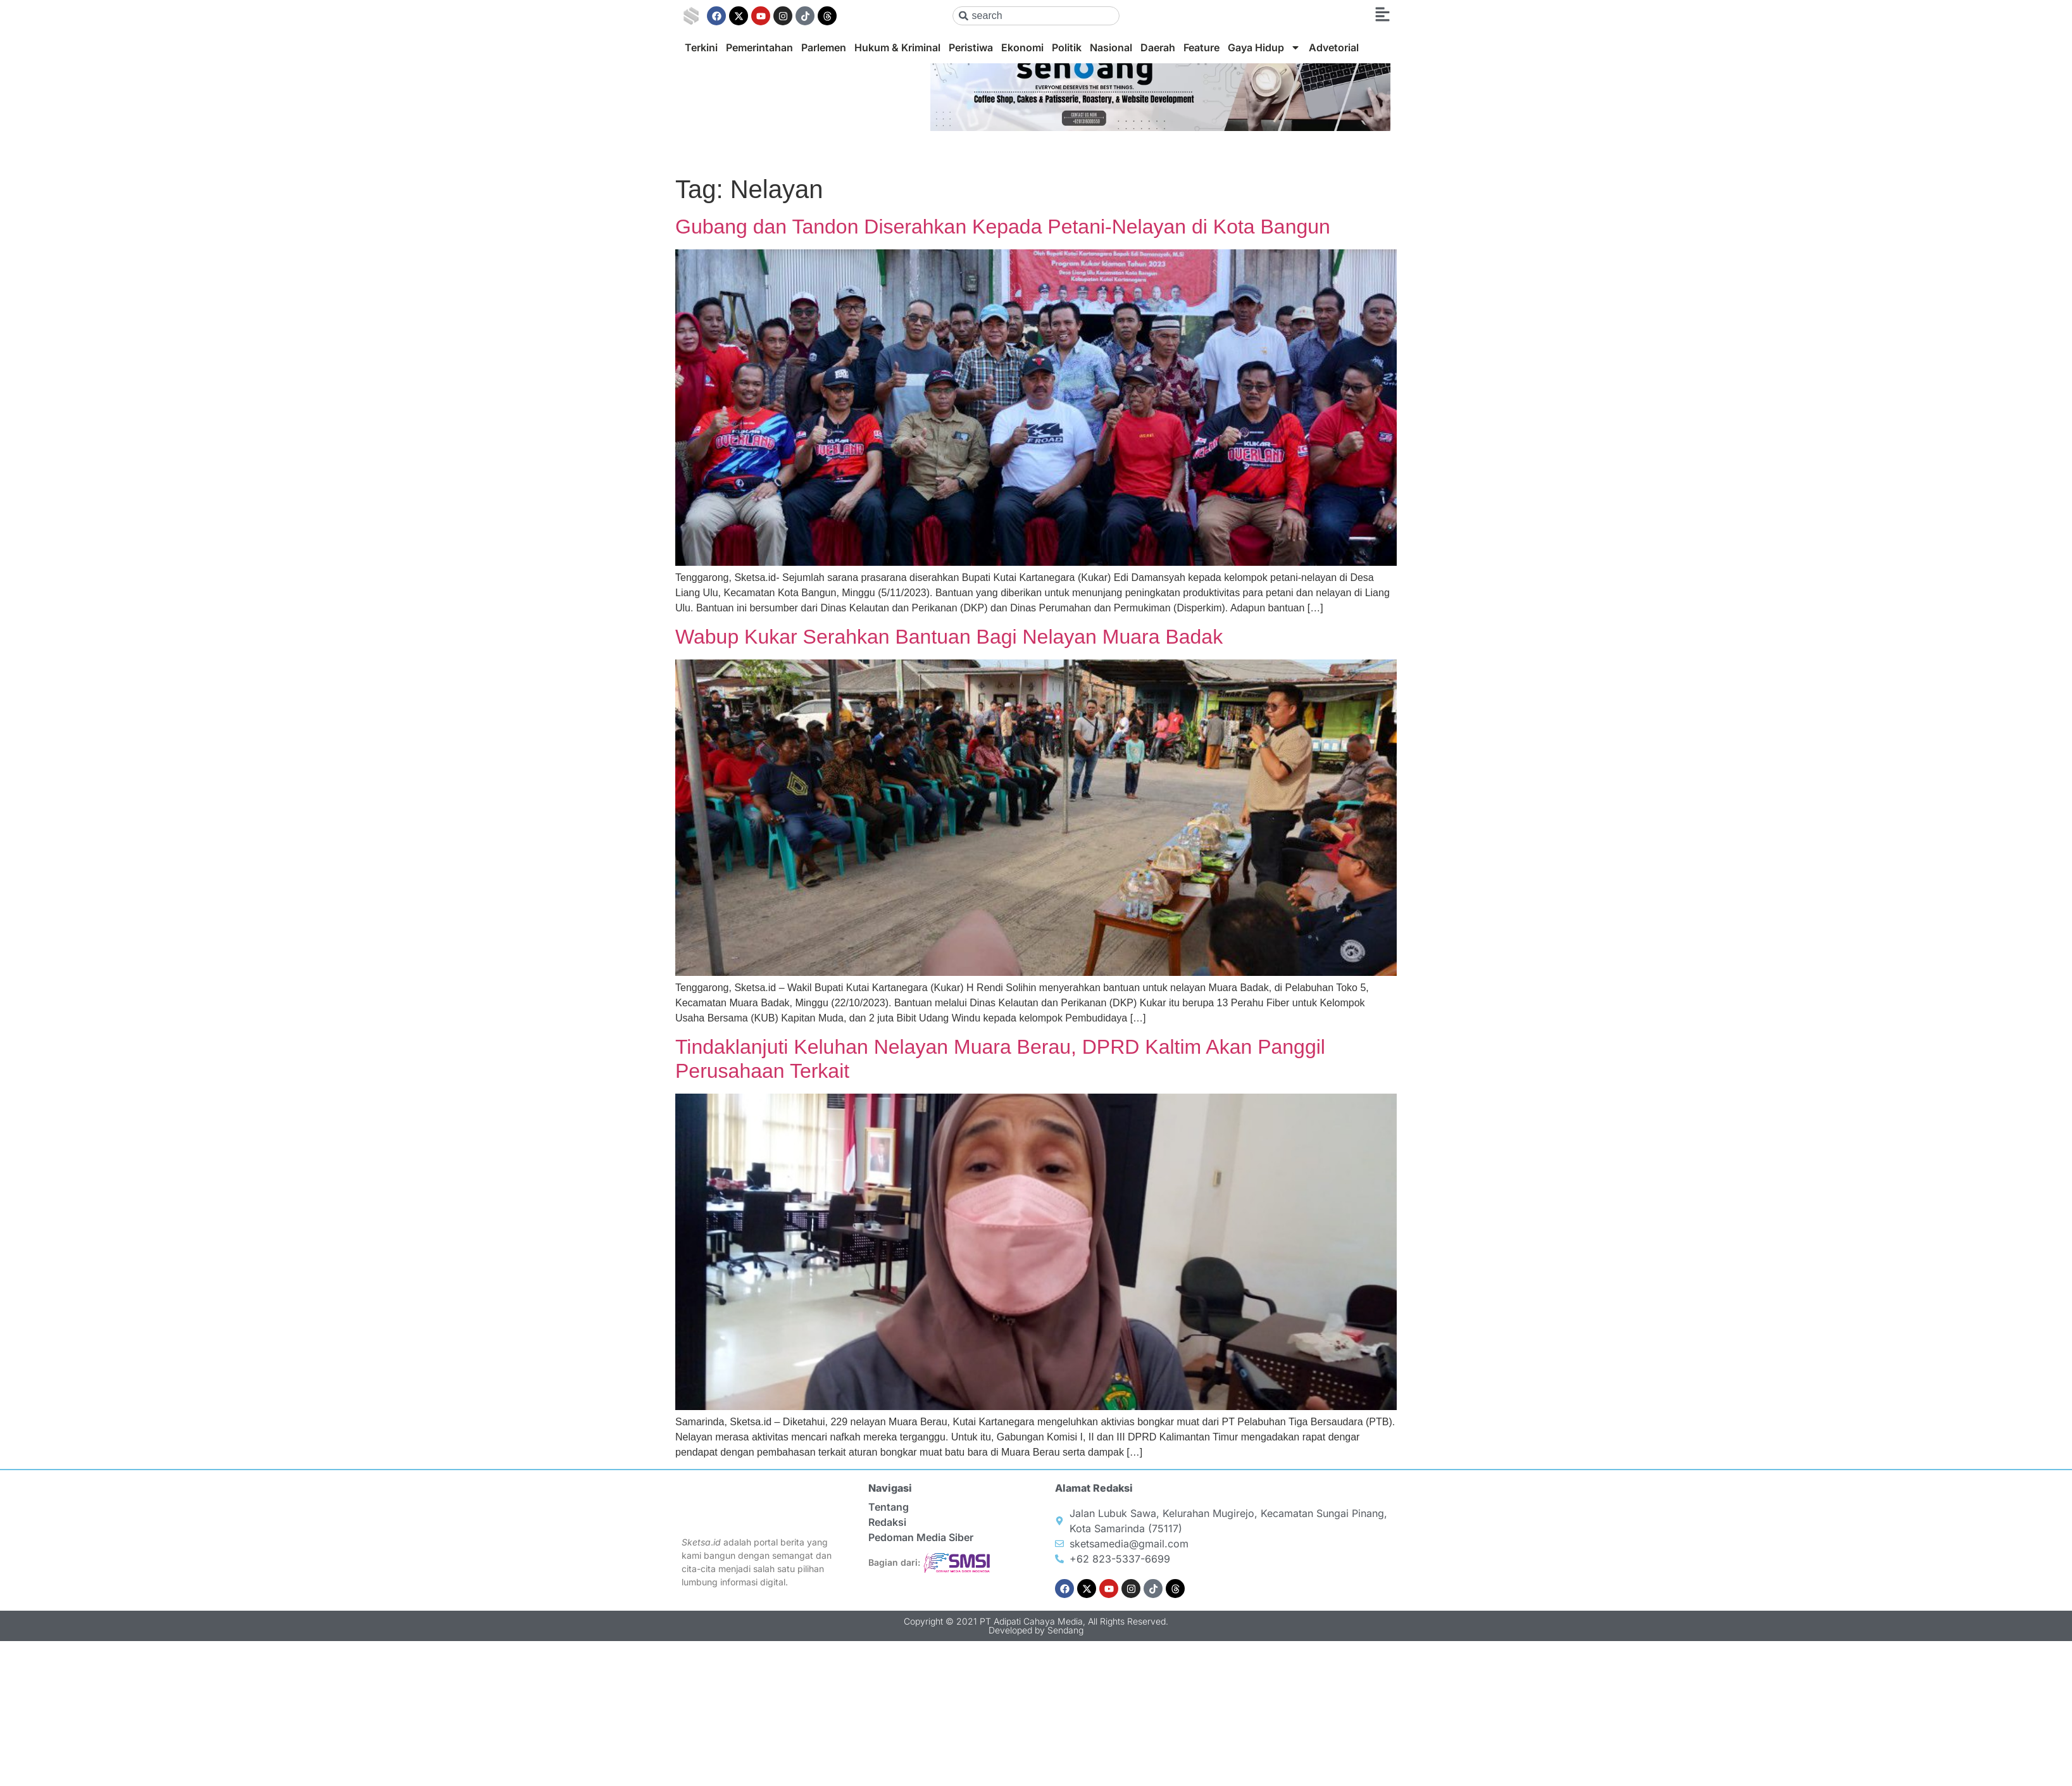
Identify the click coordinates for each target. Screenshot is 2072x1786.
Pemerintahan (759, 47)
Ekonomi (1022, 47)
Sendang (1065, 1630)
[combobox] (1036, 15)
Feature (1201, 47)
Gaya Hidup (1264, 47)
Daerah (1157, 47)
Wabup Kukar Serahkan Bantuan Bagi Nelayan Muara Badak (949, 636)
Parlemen (823, 47)
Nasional (1111, 47)
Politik (1067, 47)
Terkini (701, 47)
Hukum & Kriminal (897, 47)
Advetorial (1334, 47)
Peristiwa (971, 47)
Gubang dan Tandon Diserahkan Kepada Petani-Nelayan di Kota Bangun (1002, 226)
